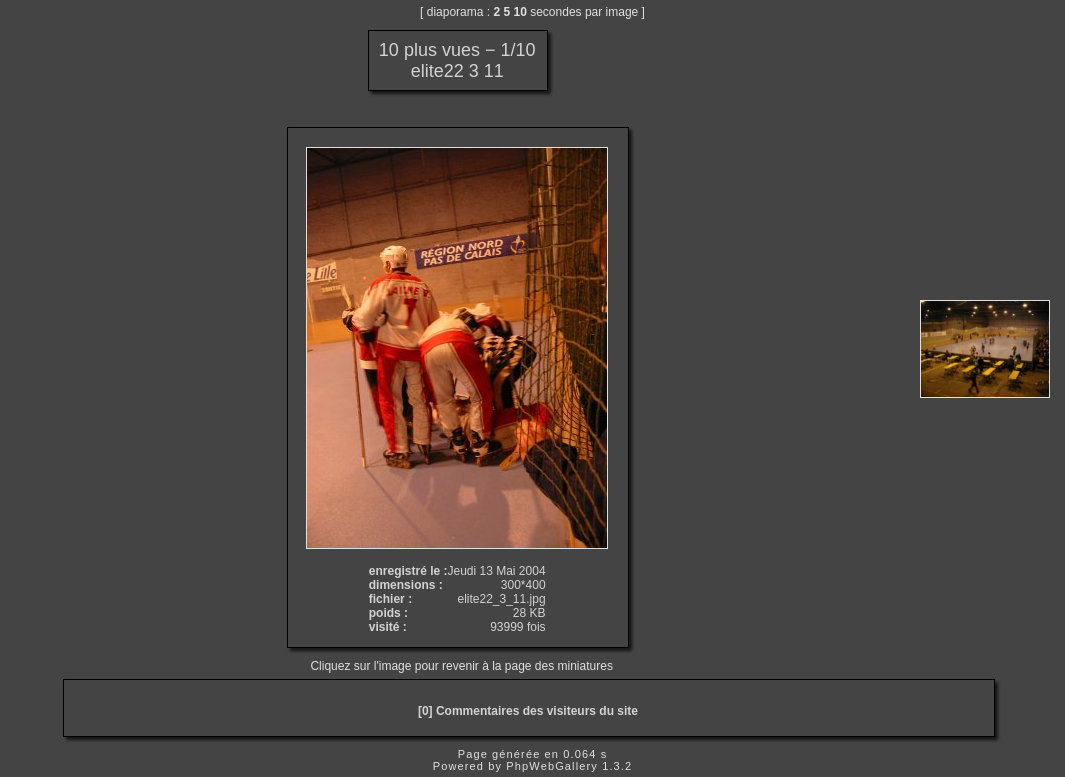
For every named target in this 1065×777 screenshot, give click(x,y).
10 (520, 12)
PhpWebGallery (552, 766)
